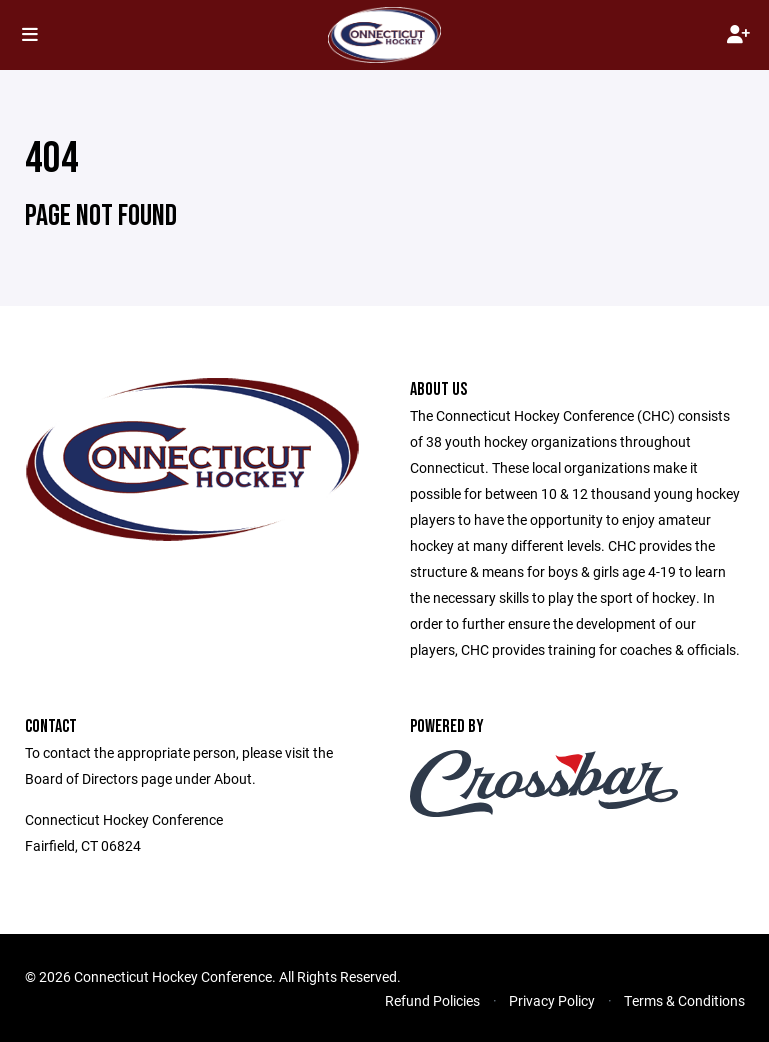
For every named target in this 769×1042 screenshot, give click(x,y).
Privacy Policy (552, 1000)
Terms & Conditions (684, 1000)
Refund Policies (432, 1000)
